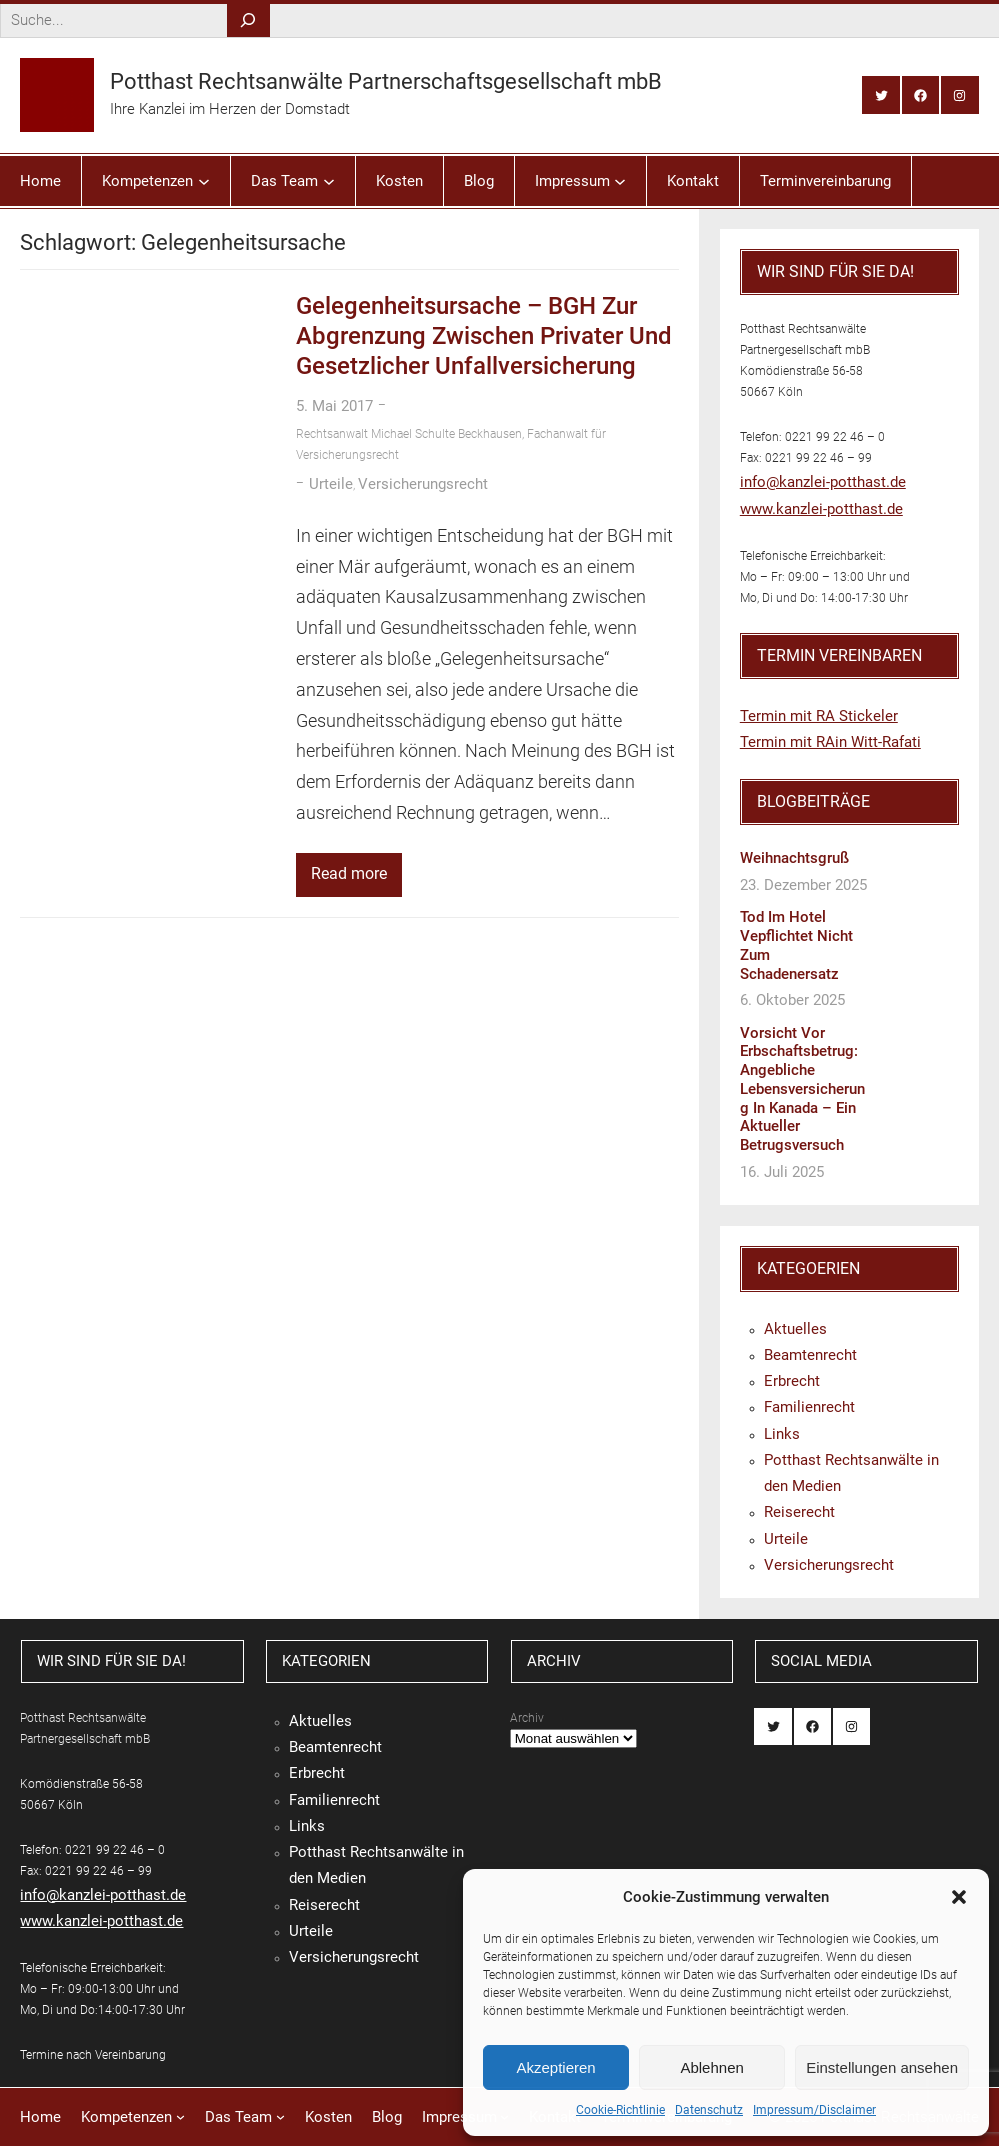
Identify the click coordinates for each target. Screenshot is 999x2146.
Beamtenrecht (810, 1355)
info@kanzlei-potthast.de (823, 482)
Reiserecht (799, 1512)
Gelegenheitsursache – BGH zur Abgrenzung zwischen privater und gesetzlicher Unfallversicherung (484, 336)
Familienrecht (809, 1407)
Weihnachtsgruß (794, 858)
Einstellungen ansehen (882, 2067)
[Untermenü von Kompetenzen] (204, 181)
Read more (349, 874)
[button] (959, 1897)
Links (782, 1434)
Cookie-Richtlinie (620, 2110)
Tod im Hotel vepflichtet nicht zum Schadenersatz (796, 945)
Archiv (527, 1718)
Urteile (331, 484)
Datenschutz (709, 2110)
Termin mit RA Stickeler (819, 716)
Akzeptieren (555, 2067)
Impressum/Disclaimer (814, 2110)
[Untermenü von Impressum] (620, 181)
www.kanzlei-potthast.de (821, 509)
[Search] (248, 20)
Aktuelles (795, 1329)
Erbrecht (792, 1381)
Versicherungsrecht (423, 484)
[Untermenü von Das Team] (329, 181)
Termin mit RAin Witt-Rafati (830, 742)
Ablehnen (711, 2067)
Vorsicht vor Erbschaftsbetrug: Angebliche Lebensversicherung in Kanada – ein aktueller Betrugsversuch (802, 1089)
